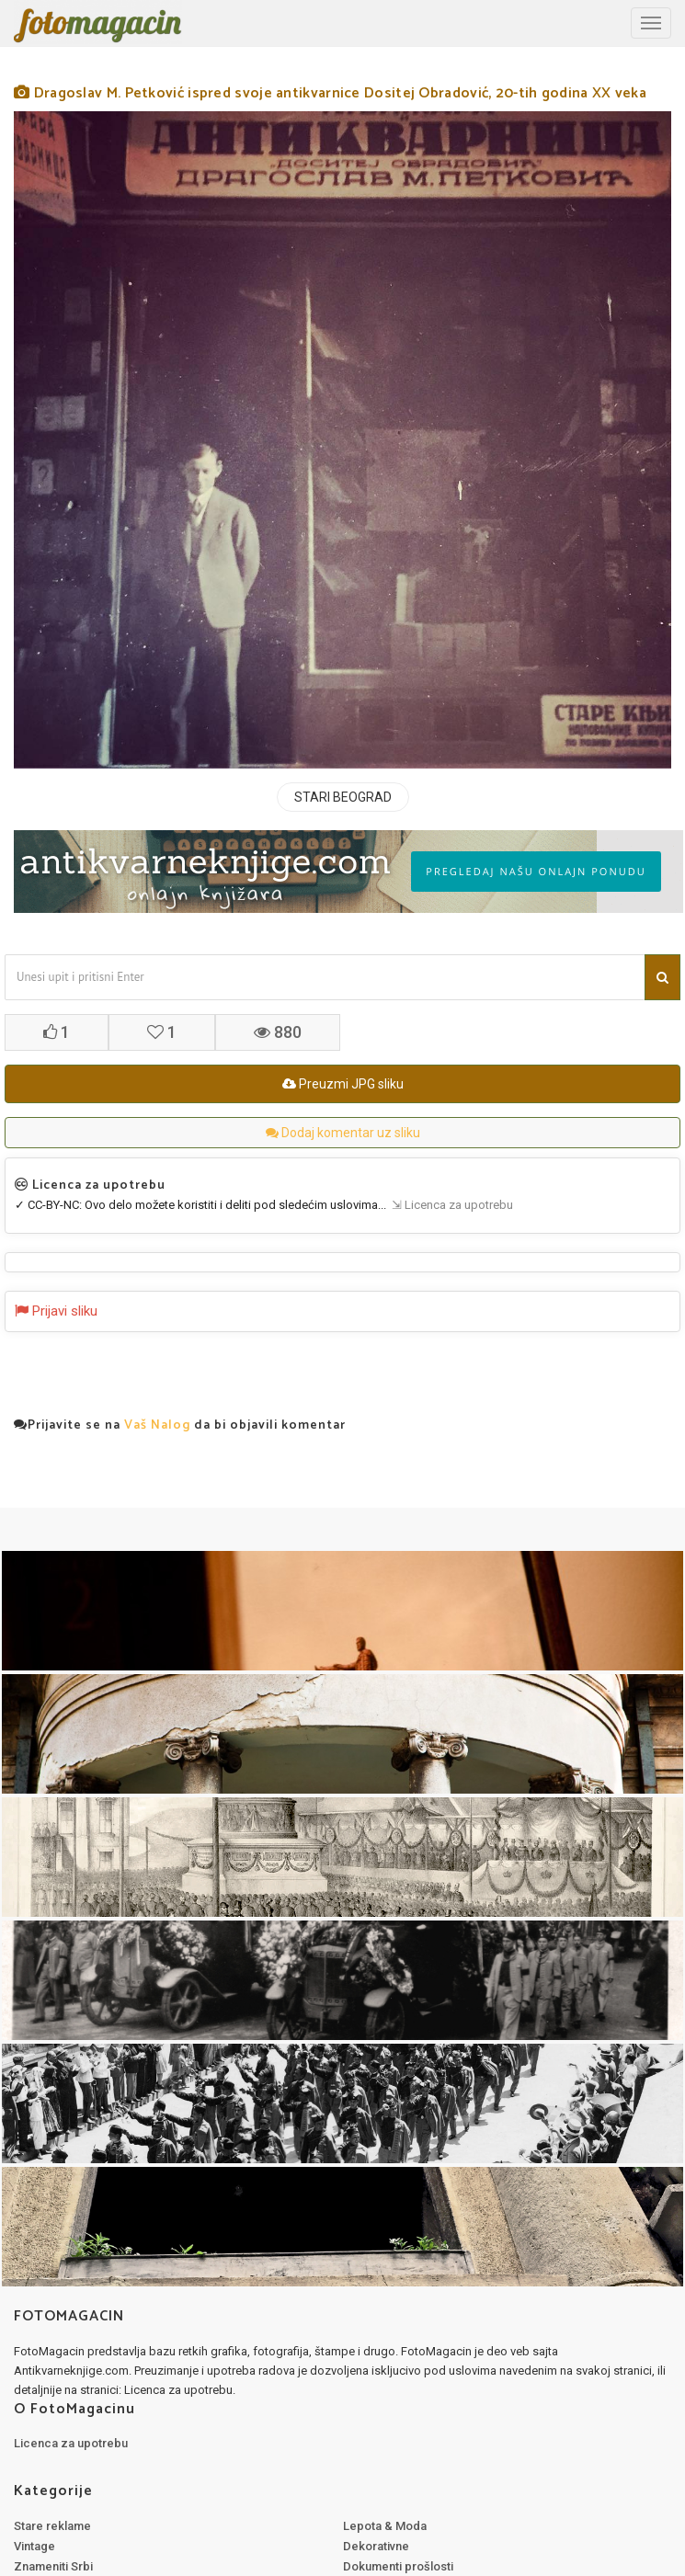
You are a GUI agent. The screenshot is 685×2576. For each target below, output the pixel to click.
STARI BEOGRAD (343, 797)
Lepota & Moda (385, 2526)
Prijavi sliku (56, 1311)
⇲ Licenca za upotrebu (449, 1205)
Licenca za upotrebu (71, 2443)
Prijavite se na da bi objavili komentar (180, 1426)
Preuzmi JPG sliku (343, 1084)
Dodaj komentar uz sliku (343, 1132)
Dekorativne (376, 2546)
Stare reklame (52, 2526)
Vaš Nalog (157, 1425)
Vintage (34, 2546)
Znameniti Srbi (53, 2566)
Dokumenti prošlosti (398, 2566)
